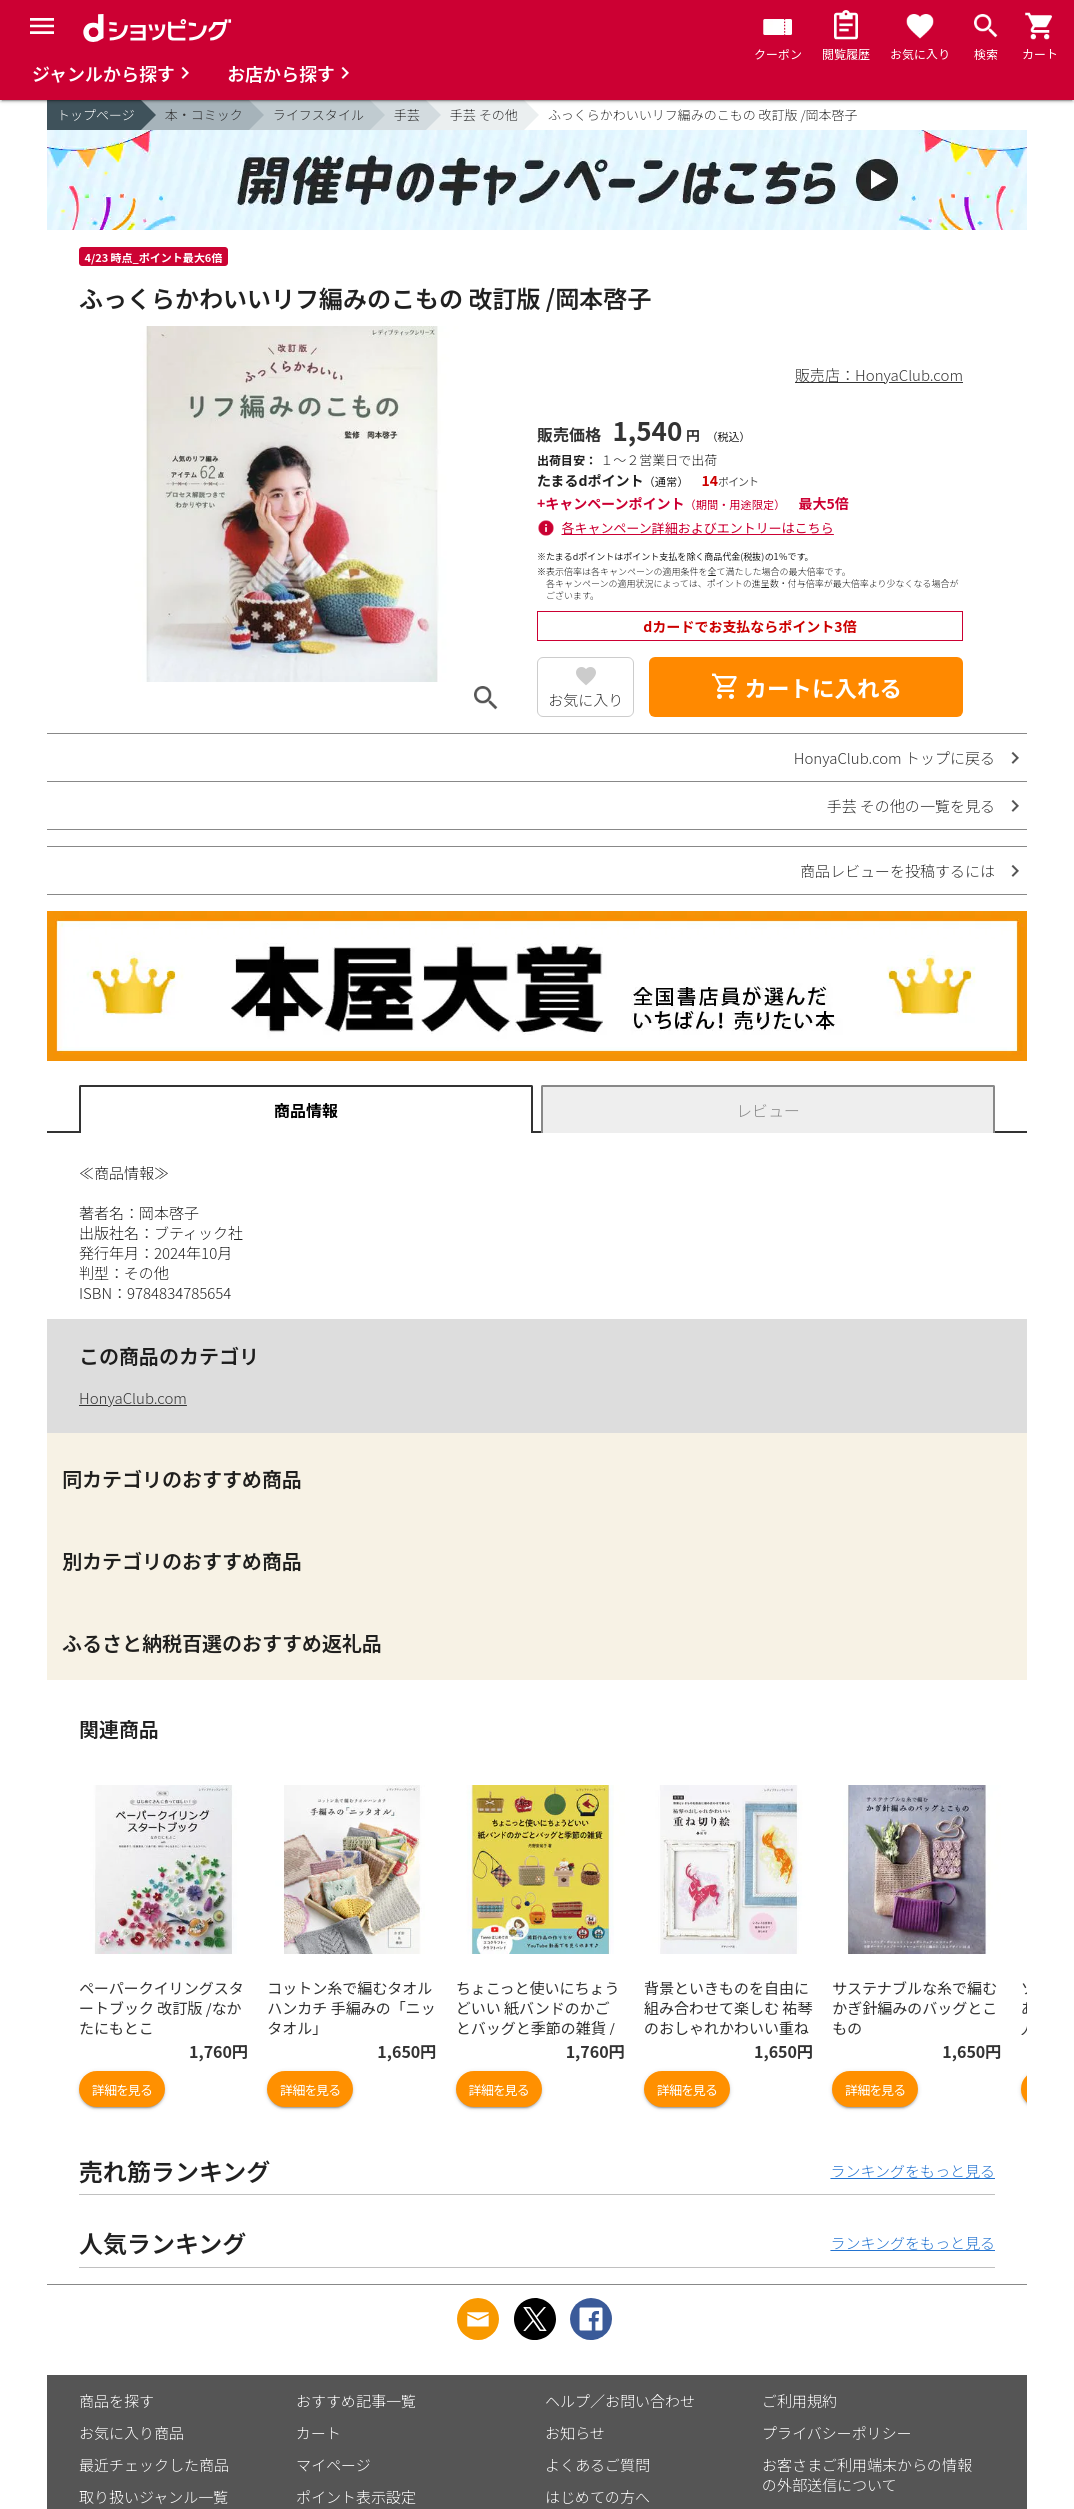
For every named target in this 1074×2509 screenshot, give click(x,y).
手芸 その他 (484, 114)
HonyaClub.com (133, 1397)
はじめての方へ (597, 2496)
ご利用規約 (799, 2400)
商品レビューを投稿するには (897, 870)
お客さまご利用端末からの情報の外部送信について (867, 2474)
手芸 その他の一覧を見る (911, 805)
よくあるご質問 (597, 2464)
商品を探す (116, 2400)
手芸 (407, 114)
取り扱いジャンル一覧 (153, 2496)
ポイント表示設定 (356, 2496)
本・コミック (204, 114)
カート (318, 2432)
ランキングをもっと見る (912, 2170)
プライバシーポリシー (837, 2432)
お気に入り (585, 699)
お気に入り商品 (131, 2432)
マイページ (333, 2464)
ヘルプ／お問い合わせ (620, 2400)
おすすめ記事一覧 (356, 2400)
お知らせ (575, 2432)
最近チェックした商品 (154, 2464)
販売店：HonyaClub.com (879, 374)
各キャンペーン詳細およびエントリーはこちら (698, 527)
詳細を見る (122, 2089)
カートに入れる (806, 687)
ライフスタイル (318, 114)
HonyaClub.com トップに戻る (894, 757)
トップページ (96, 114)
